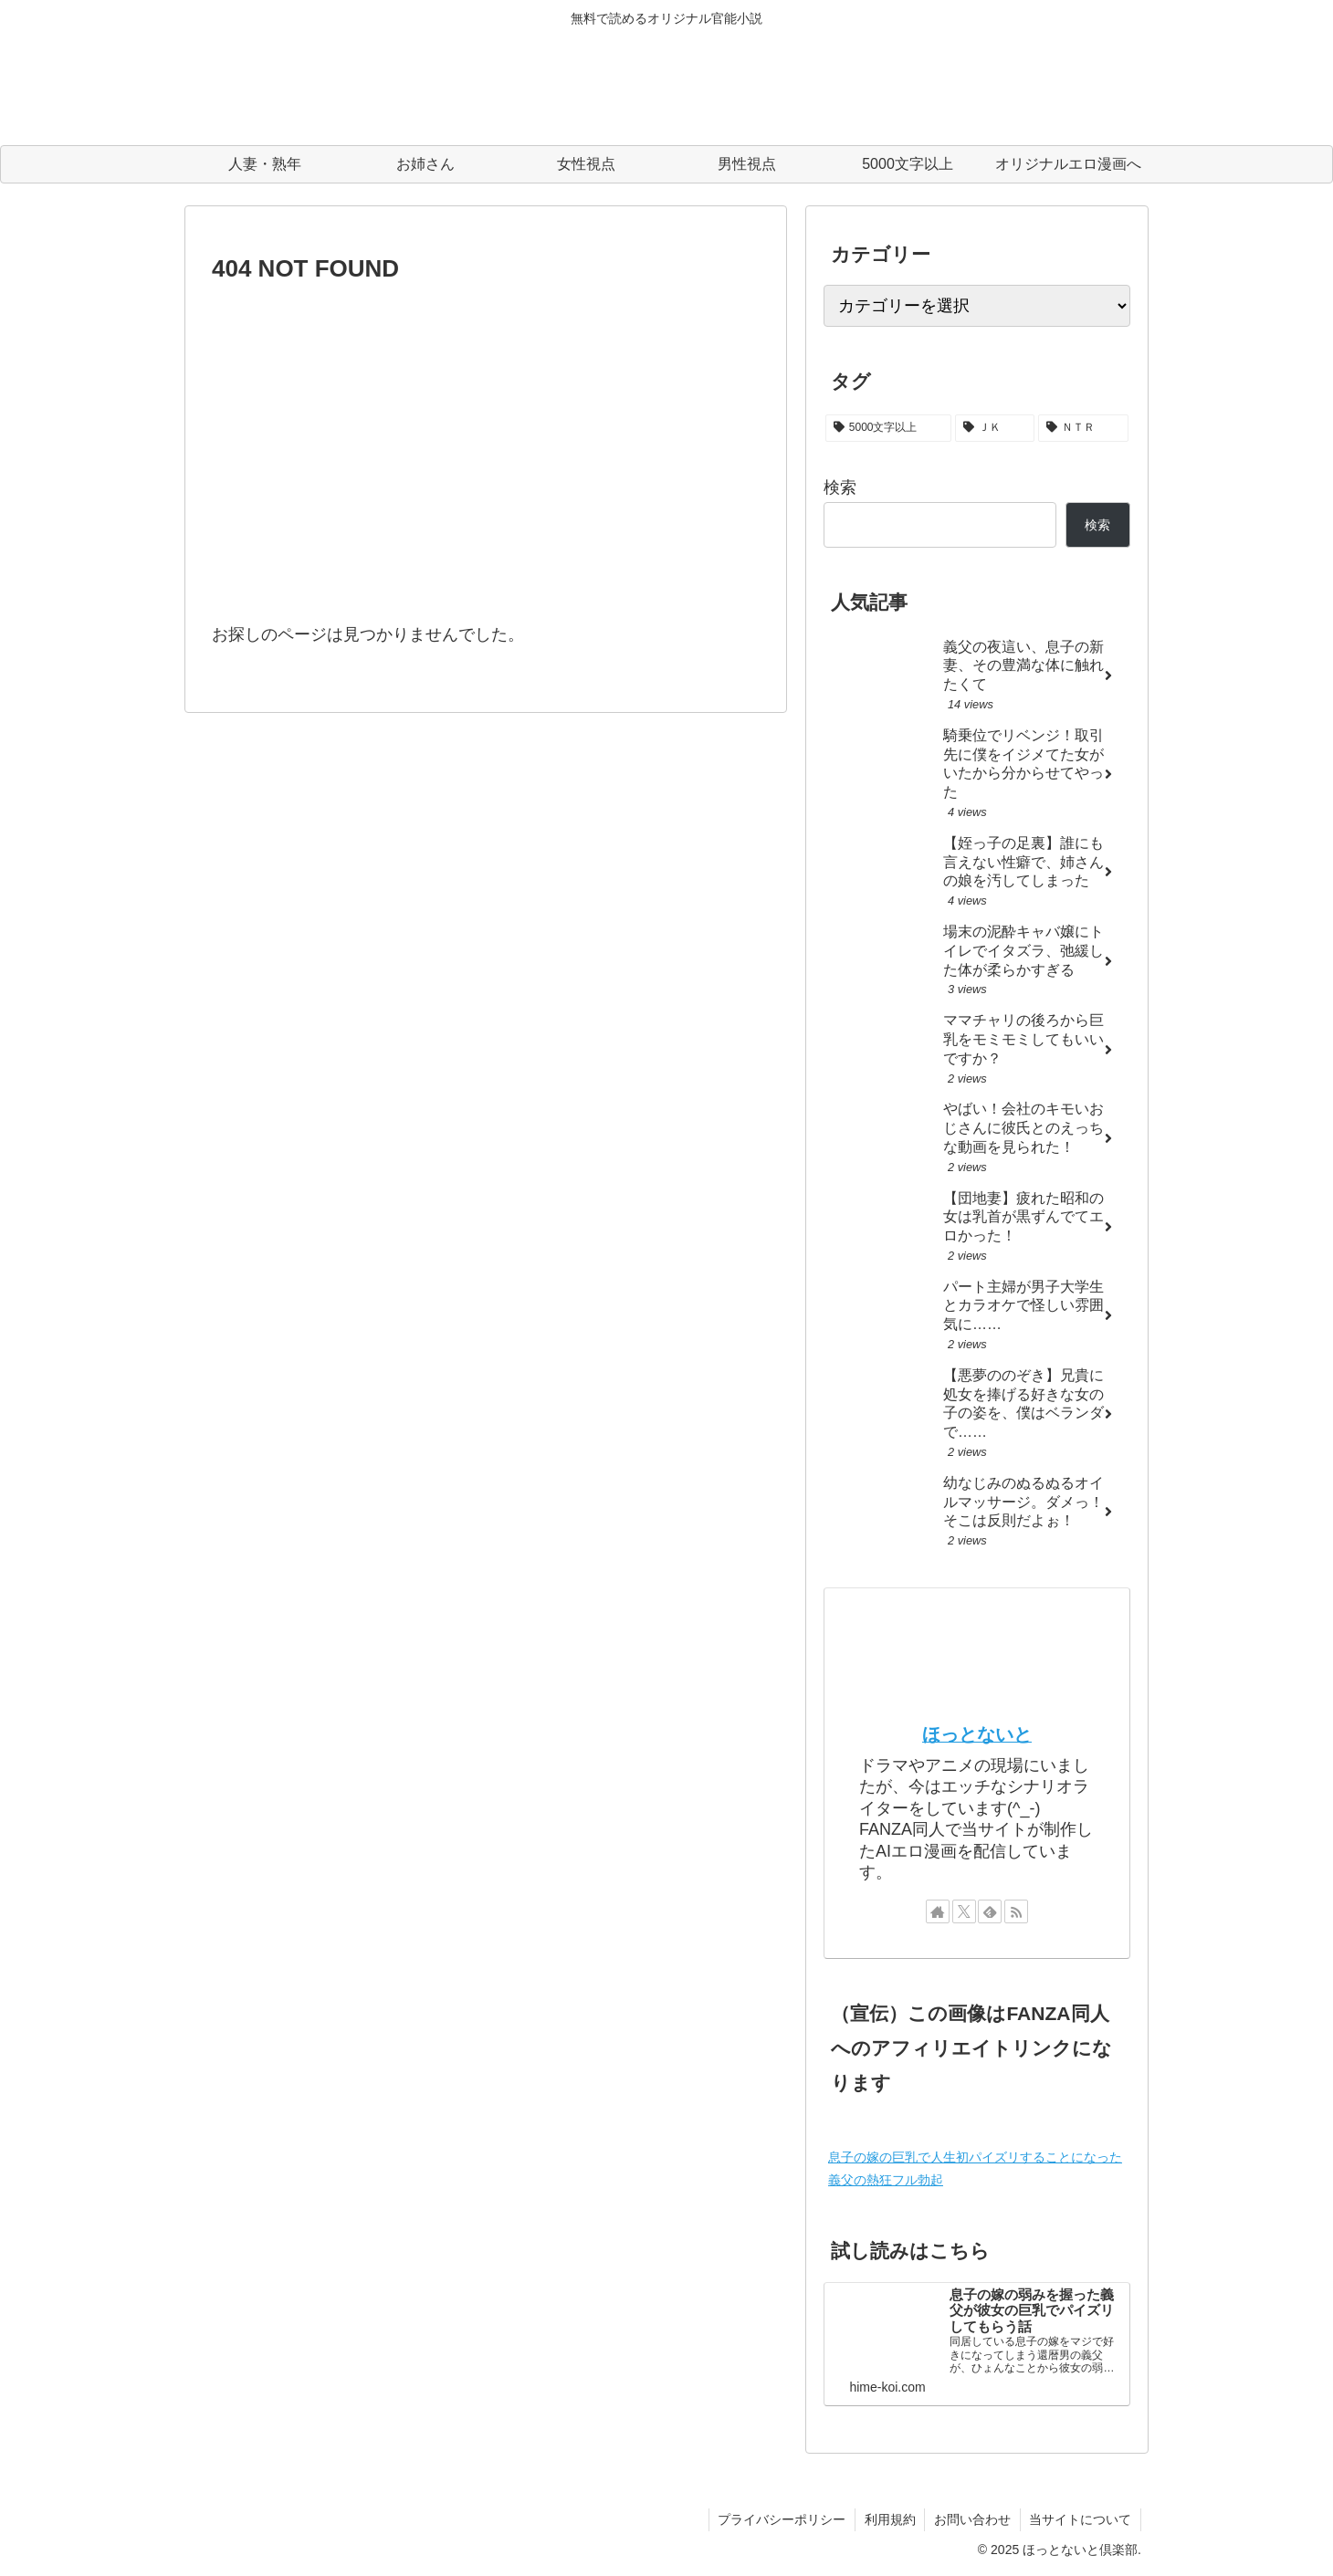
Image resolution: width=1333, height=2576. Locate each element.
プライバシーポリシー (780, 2519)
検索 (840, 487)
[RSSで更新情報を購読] (1016, 1911)
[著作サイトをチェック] (938, 1911)
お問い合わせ (971, 2519)
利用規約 (888, 2519)
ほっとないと (977, 1734)
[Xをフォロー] (964, 1911)
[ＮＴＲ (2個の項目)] (1083, 428)
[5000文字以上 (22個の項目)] (888, 428)
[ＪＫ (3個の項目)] (994, 428)
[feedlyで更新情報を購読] (990, 1911)
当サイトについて (1080, 2519)
